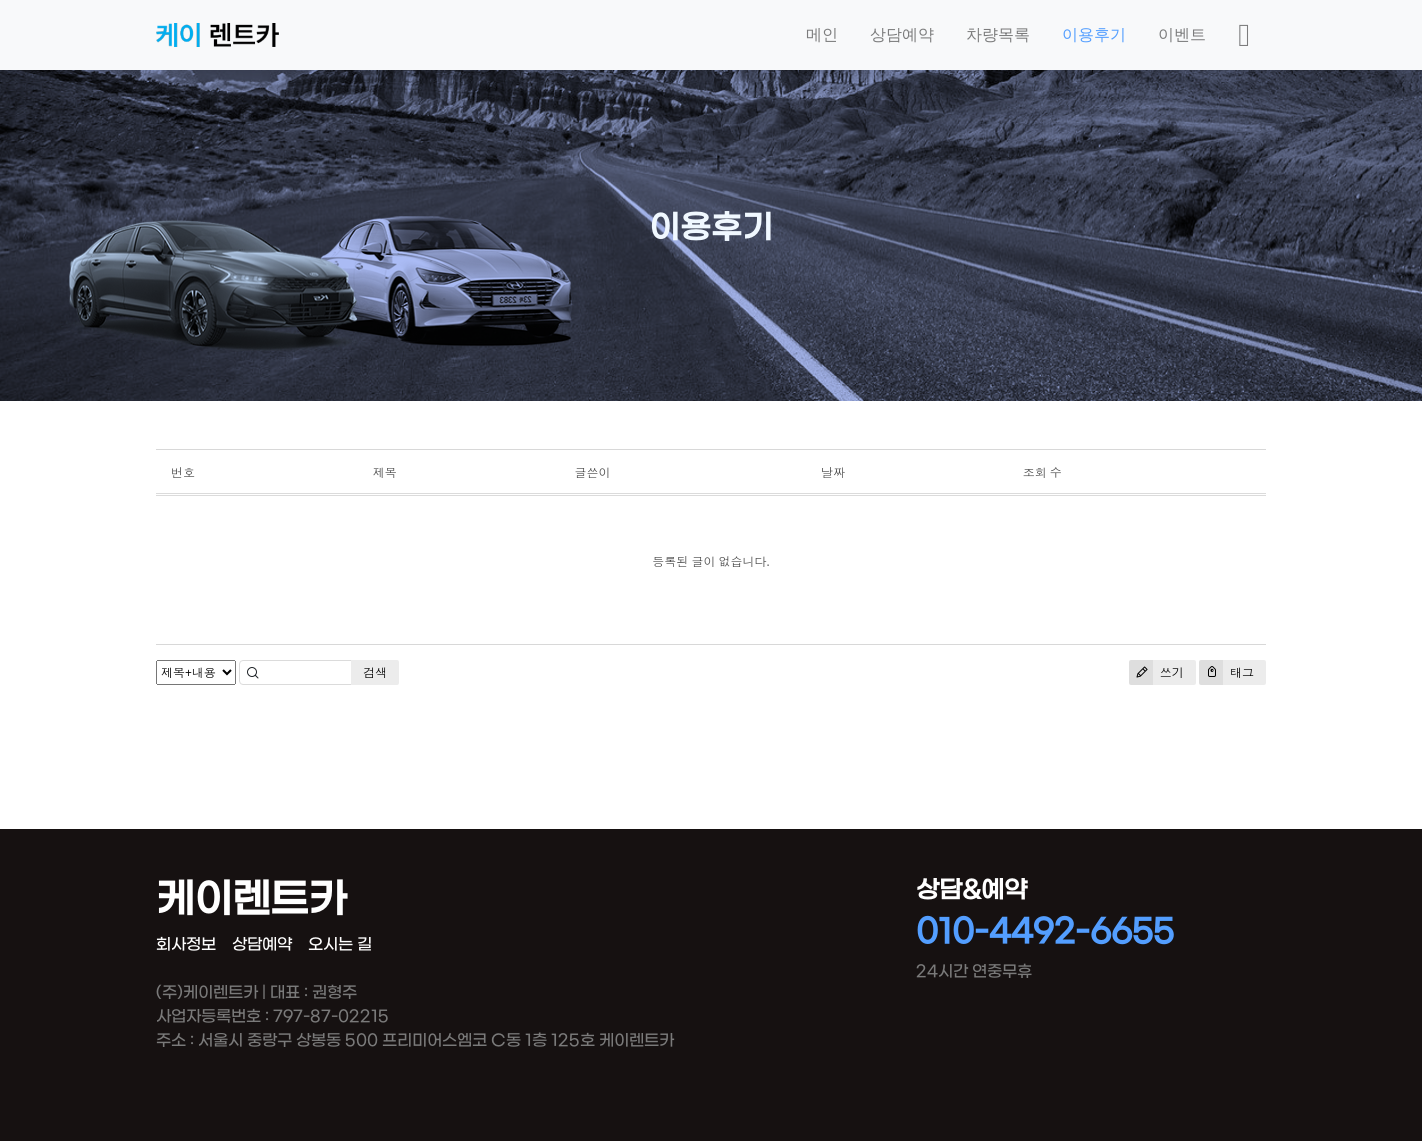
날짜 (833, 472)
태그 (1226, 672)
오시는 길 (340, 944)
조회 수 (1042, 472)
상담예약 (902, 34)
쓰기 (1156, 672)
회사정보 (186, 944)
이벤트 (1182, 34)
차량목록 (998, 34)
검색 (375, 672)
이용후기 (1094, 34)
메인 (822, 34)
